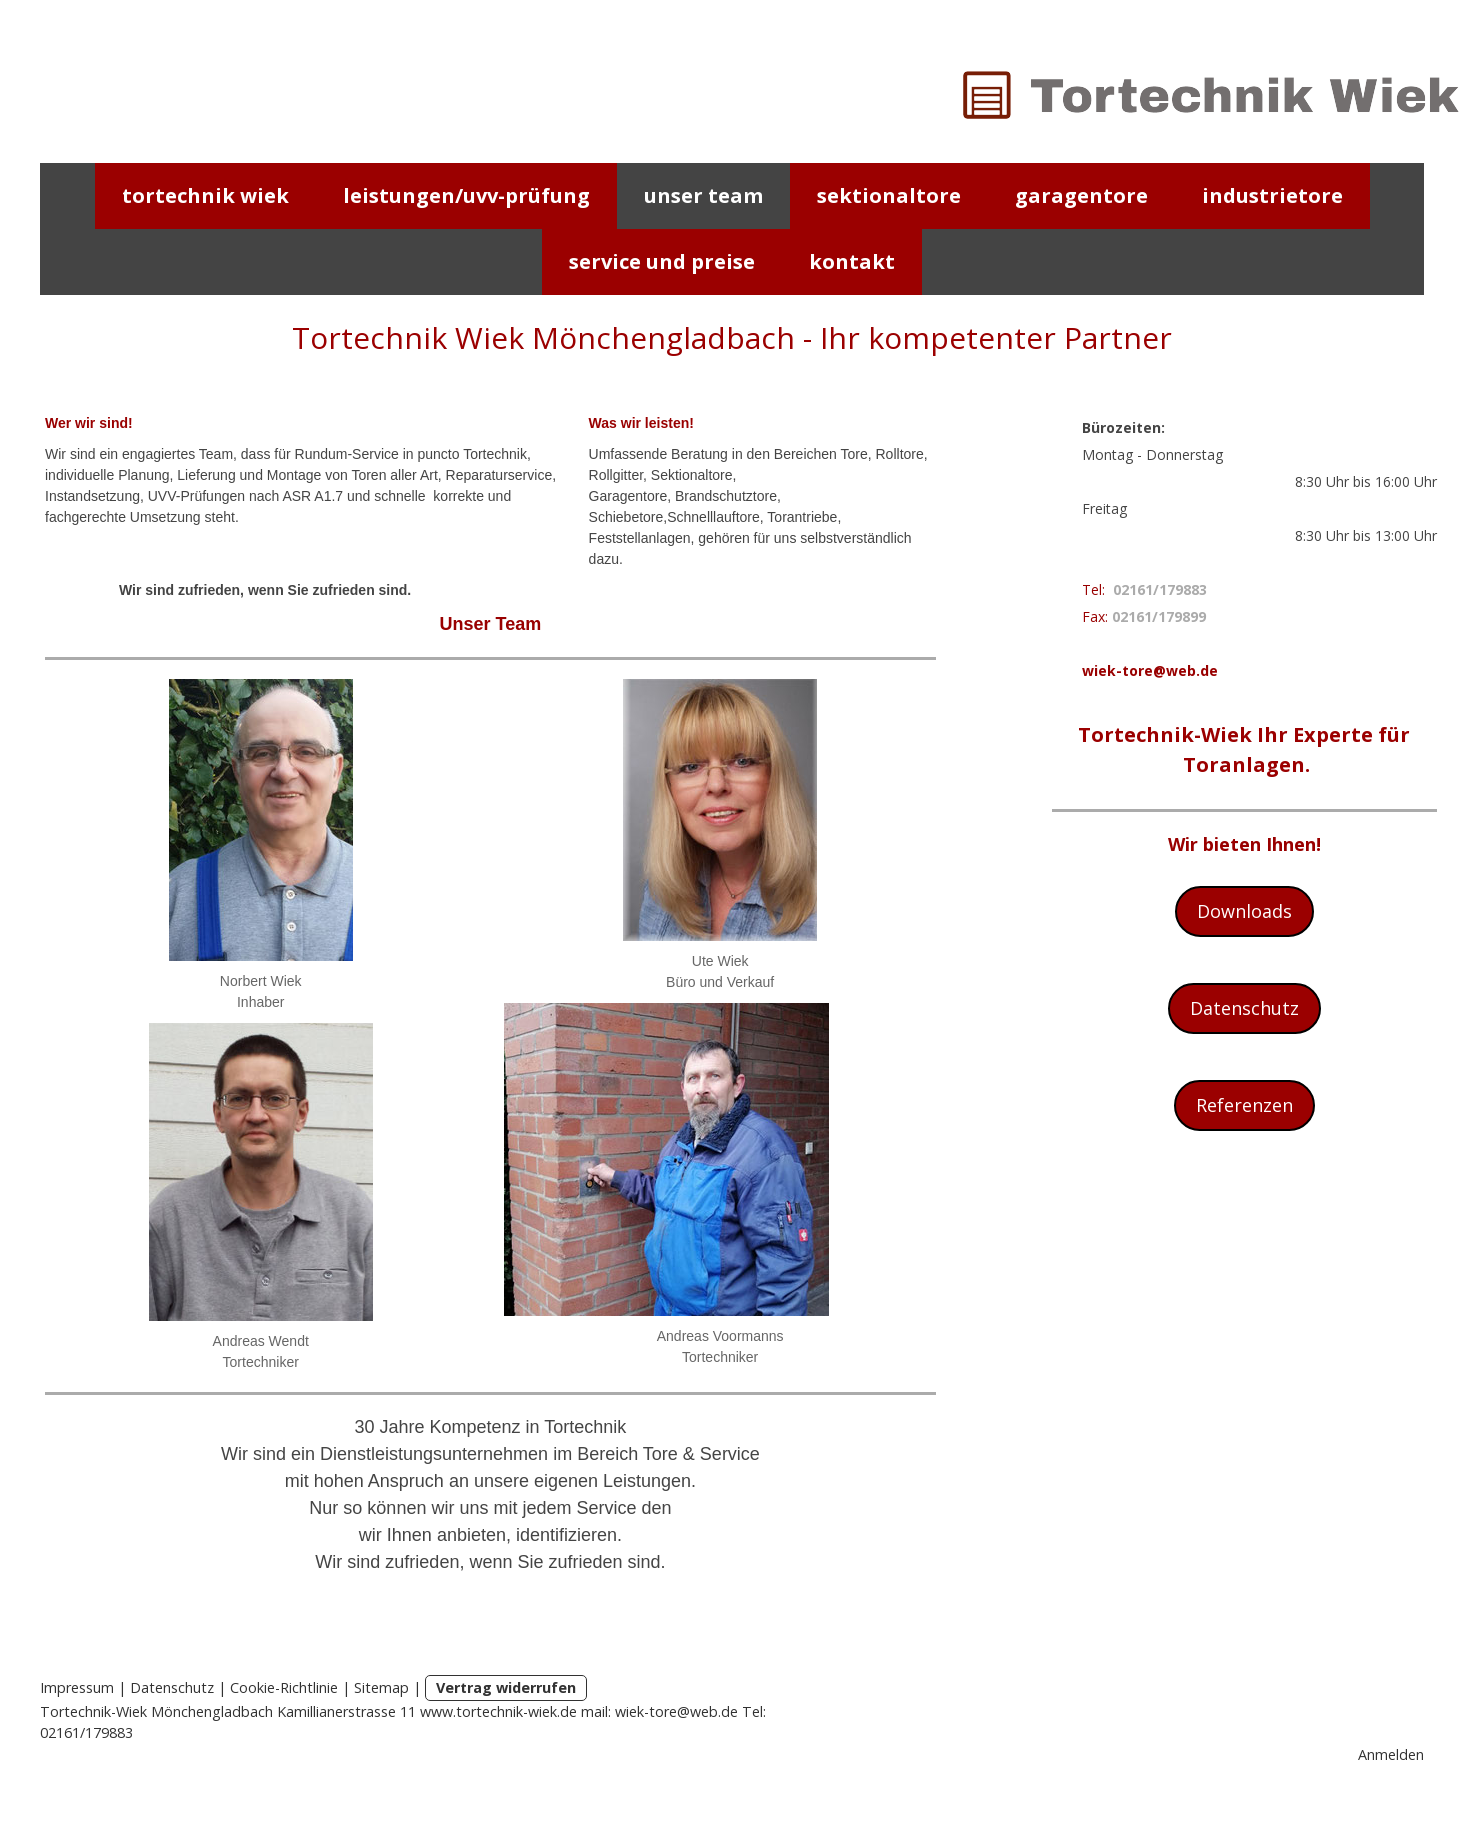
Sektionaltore (889, 195)
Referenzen (1244, 1105)
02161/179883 (1160, 589)
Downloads (1244, 911)
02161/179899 (1159, 616)
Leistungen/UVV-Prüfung (466, 195)
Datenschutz (1244, 1008)
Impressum (77, 1687)
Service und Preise (662, 261)
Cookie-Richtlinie (284, 1687)
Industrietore (1272, 195)
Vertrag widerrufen (506, 1687)
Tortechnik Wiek (205, 195)
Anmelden (1391, 1754)
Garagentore (1081, 195)
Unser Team (703, 195)
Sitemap (381, 1687)
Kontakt (852, 261)
